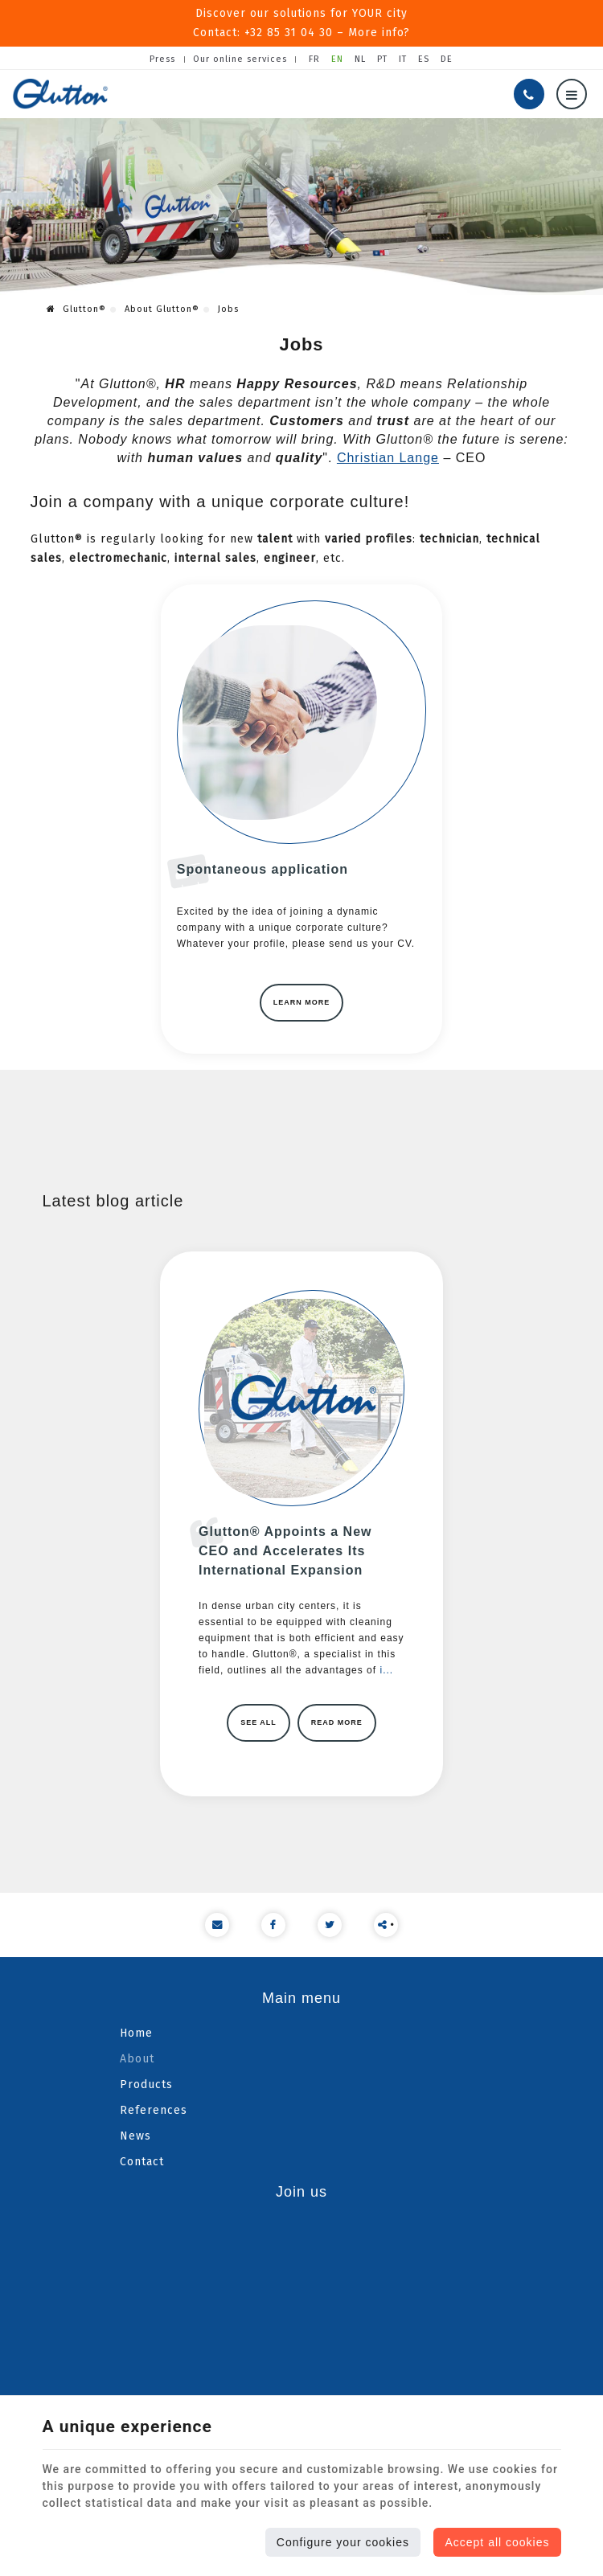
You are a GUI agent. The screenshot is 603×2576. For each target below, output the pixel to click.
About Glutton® (162, 306)
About (137, 2056)
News (135, 2133)
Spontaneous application (261, 867)
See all (258, 1720)
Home (136, 2030)
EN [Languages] (337, 56)
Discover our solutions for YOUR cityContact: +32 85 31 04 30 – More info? (302, 22)
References (153, 2108)
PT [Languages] (382, 56)
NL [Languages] (360, 56)
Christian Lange (388, 454)
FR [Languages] (314, 56)
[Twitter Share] (330, 1922)
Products (146, 2082)
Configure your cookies (343, 2542)
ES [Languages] (423, 56)
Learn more (301, 1000)
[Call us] (529, 91)
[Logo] (60, 91)
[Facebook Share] (273, 1922)
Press (162, 56)
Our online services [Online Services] (240, 56)
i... (386, 1667)
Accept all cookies (497, 2542)
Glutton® (76, 306)
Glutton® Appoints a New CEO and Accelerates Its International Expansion (285, 1548)
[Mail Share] (217, 1922)
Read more (337, 1720)
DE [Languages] (447, 56)
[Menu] (571, 91)
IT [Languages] (403, 56)
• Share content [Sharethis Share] (386, 1926)
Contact (142, 2159)
